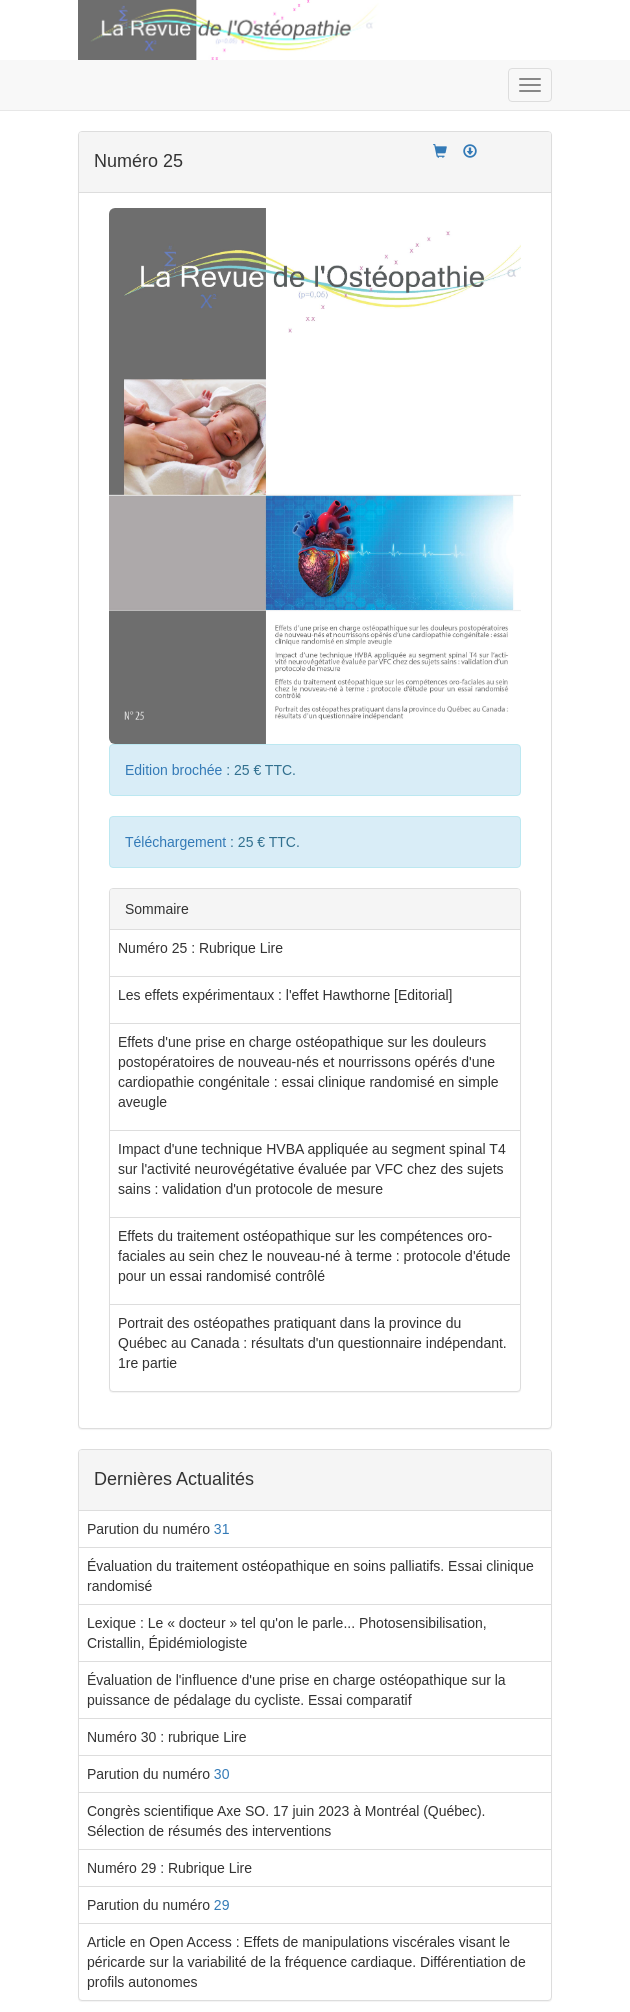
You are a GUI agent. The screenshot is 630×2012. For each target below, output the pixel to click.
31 (222, 1529)
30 (222, 1774)
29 (222, 1905)
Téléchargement (177, 842)
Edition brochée (175, 770)
